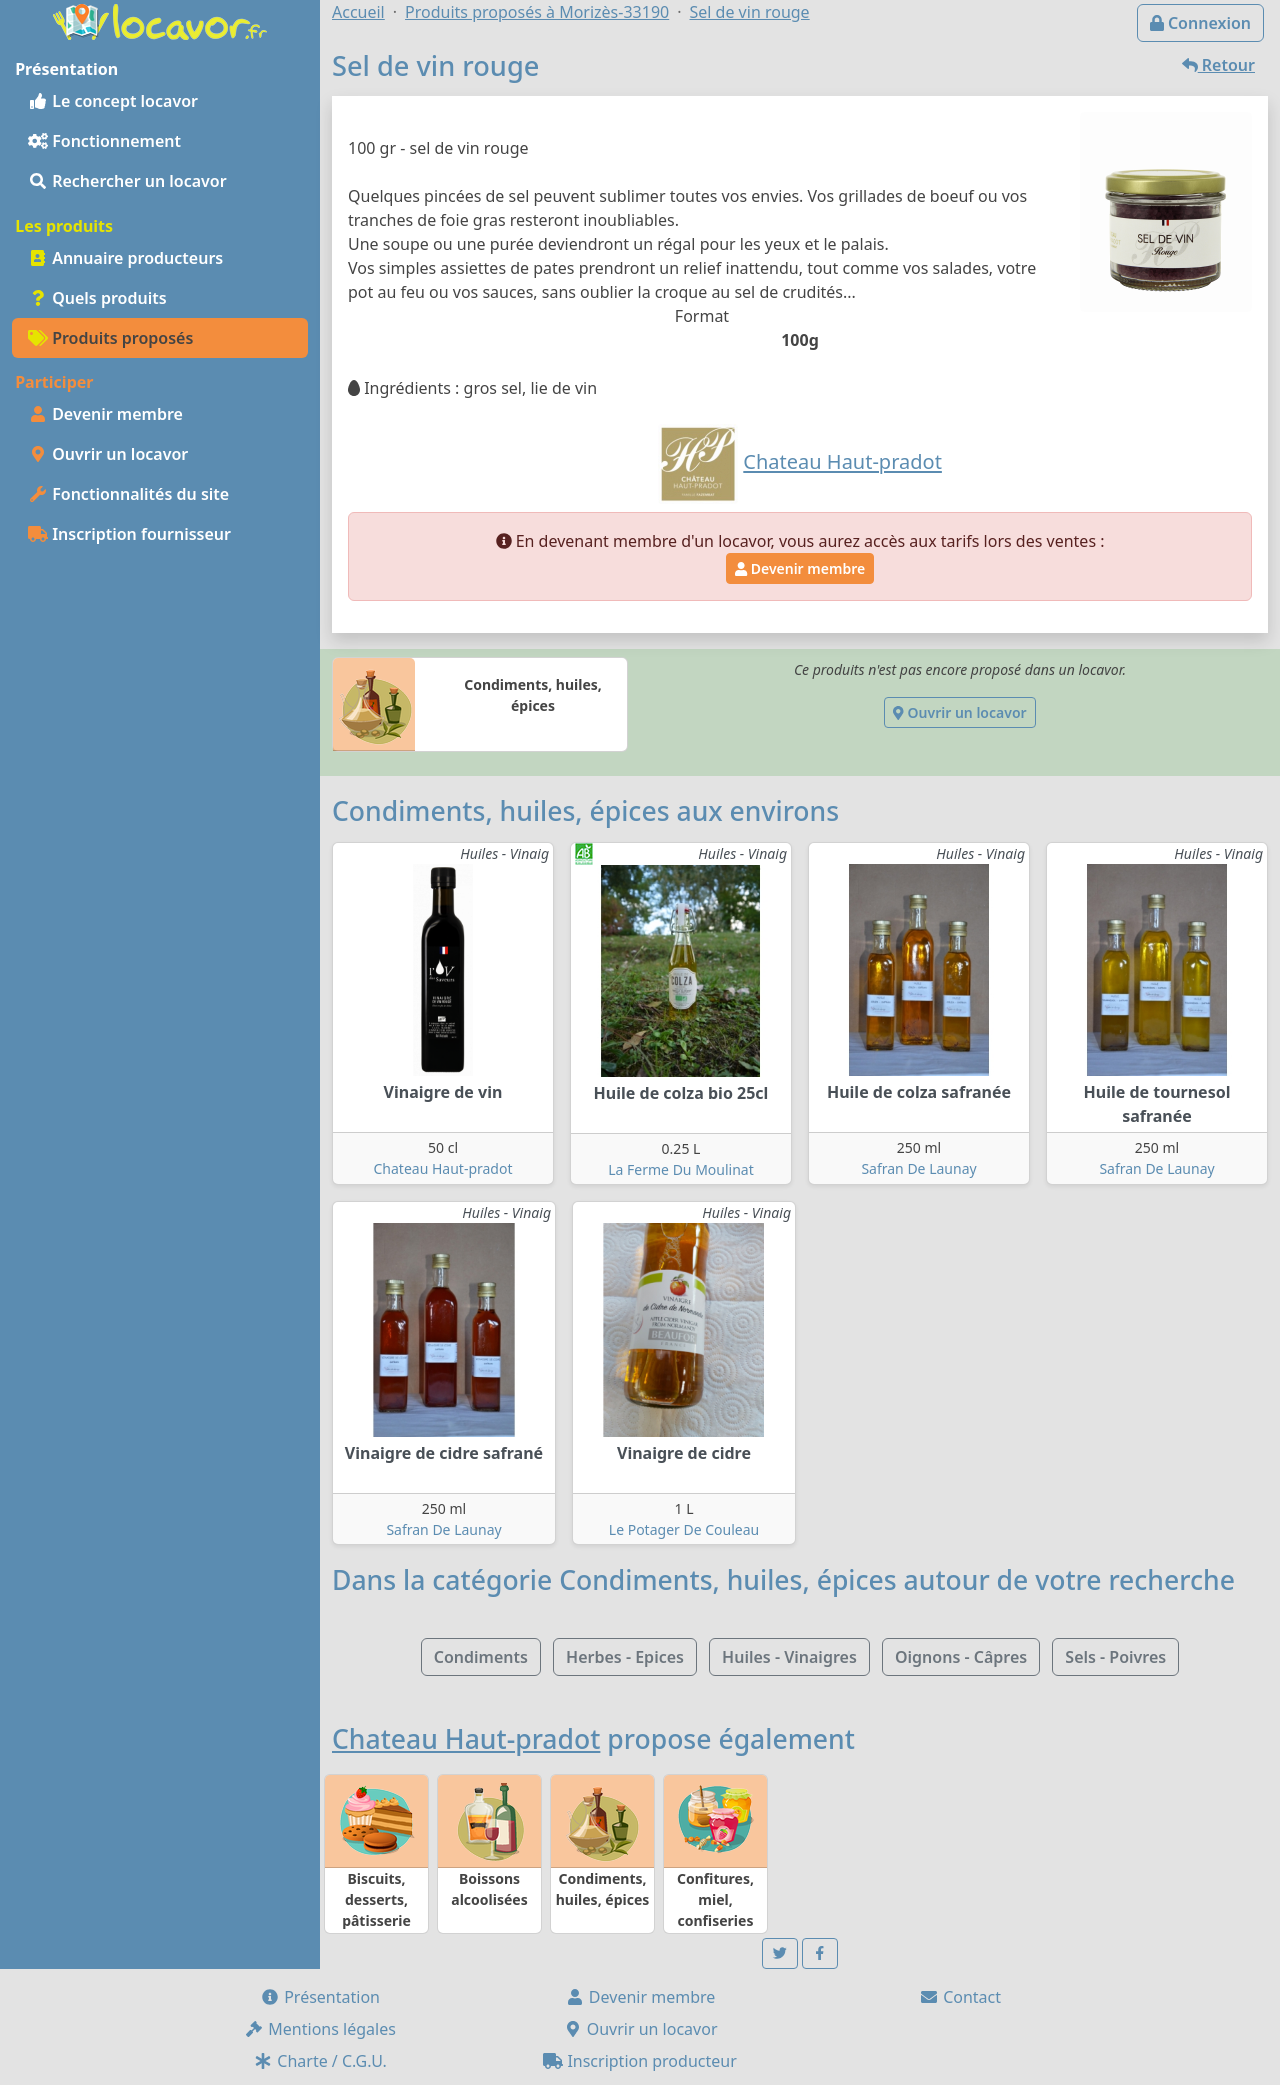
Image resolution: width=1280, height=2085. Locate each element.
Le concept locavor (113, 101)
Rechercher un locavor (127, 181)
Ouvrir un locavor (108, 454)
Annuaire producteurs (125, 258)
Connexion (1200, 23)
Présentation (320, 1997)
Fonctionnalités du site (128, 494)
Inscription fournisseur (129, 534)
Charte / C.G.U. (320, 2061)
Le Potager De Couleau (684, 1529)
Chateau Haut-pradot (443, 1168)
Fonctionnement (104, 141)
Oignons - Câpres (961, 1657)
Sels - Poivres (1115, 1657)
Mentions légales (320, 2029)
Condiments (481, 1657)
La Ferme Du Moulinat (681, 1169)
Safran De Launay (918, 1168)
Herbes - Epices (625, 1657)
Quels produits (97, 298)
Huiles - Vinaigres (789, 1657)
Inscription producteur (640, 2061)
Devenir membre (105, 414)
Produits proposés (110, 338)
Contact (960, 1997)
